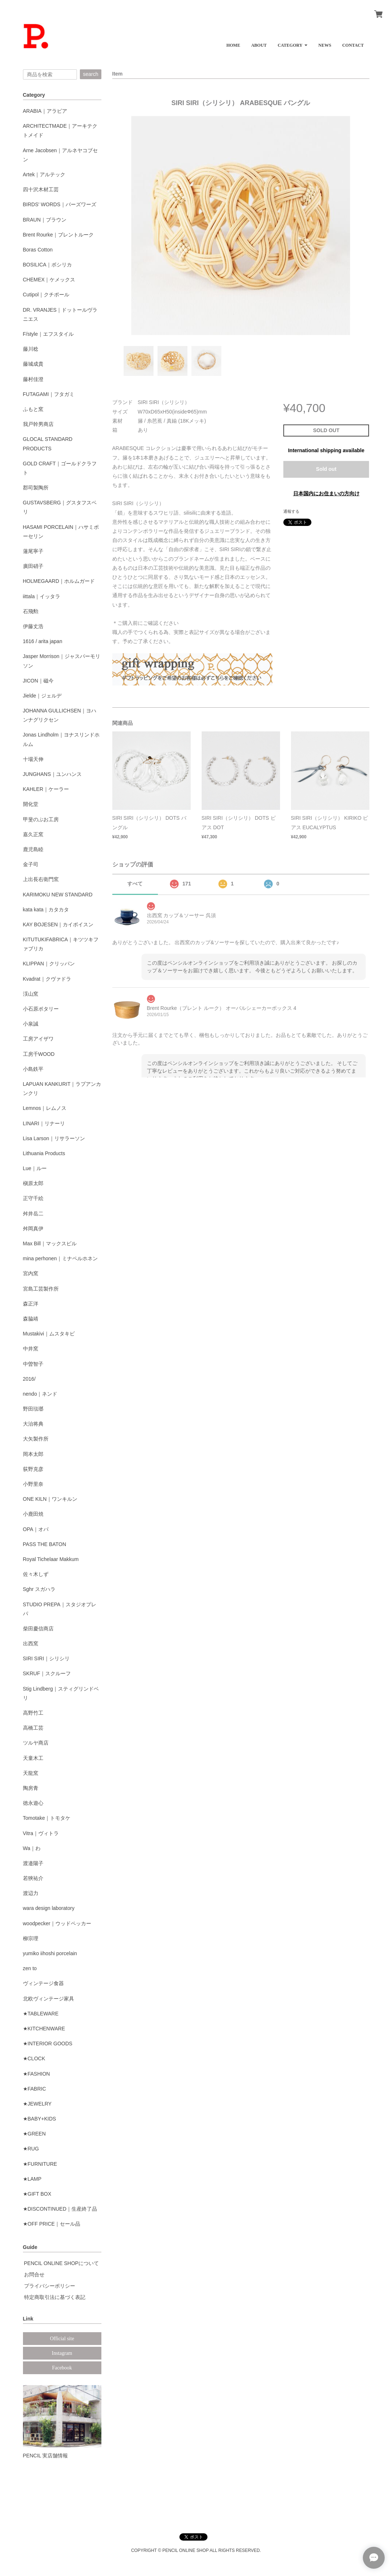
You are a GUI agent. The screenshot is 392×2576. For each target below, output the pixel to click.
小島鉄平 (33, 1069)
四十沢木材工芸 (41, 189)
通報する (291, 511)
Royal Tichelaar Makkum (51, 1559)
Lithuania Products (44, 1153)
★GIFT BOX (37, 2194)
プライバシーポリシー (49, 2286)
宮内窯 (30, 1273)
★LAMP (32, 2179)
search (90, 74)
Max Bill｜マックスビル (50, 1243)
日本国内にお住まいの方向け (326, 493)
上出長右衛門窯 (41, 879)
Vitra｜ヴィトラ (41, 1833)
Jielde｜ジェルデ (42, 696)
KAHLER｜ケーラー (46, 789)
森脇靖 (30, 1319)
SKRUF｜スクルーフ (47, 1673)
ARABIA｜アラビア (45, 111)
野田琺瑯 (33, 1409)
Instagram (62, 2353)
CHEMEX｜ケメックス (49, 279)
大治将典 (33, 1424)
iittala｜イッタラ (42, 596)
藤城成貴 (33, 364)
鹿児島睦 (33, 849)
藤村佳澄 (33, 379)
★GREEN (34, 2134)
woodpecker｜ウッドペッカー (57, 1923)
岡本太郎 (33, 1454)
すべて (135, 884)
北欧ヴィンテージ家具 (48, 1999)
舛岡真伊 (33, 1228)
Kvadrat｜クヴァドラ (47, 979)
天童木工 (33, 1758)
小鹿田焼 (33, 1514)
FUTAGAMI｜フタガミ (48, 394)
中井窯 (30, 1349)
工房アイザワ (38, 1039)
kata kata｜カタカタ (46, 909)
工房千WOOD (39, 1054)
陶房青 (30, 1788)
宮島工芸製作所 (41, 1289)
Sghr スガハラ (39, 1589)
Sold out (326, 469)
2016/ (29, 1379)
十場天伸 (33, 759)
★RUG (31, 2149)
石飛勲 (30, 611)
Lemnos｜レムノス (45, 1108)
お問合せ (34, 2274)
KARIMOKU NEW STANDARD (58, 894)
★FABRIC (34, 2089)
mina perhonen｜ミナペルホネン (60, 1258)
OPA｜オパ (36, 1529)
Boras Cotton (38, 250)
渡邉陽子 (33, 1863)
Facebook (62, 2368)
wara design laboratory (49, 1908)
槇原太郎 (33, 1183)
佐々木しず (35, 1574)
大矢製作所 (35, 1439)
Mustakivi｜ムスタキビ (49, 1334)
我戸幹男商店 (38, 424)
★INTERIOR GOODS (48, 2043)
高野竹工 (33, 1713)
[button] (292, 42)
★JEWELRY (37, 2104)
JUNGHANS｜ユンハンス (52, 774)
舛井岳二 (33, 1213)
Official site (62, 2338)
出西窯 (30, 1643)
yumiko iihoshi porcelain (50, 1953)
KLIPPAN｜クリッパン (49, 963)
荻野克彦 (33, 1469)
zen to (30, 1968)
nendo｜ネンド (40, 1394)
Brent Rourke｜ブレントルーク (58, 235)
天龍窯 (30, 1773)
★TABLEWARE (41, 2013)
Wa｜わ (31, 1848)
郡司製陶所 (35, 488)
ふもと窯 (33, 409)
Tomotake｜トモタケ (47, 1818)
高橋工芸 (33, 1728)
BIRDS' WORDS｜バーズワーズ (59, 204)
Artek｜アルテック (44, 174)
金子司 (30, 864)
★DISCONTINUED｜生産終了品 (60, 2209)
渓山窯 (30, 994)
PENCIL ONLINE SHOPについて (61, 2263)
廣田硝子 (33, 566)
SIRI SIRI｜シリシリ (46, 1658)
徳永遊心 (33, 1803)
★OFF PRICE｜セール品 (52, 2224)
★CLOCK (34, 2058)
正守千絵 (33, 1198)
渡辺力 (30, 1893)
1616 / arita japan (42, 641)
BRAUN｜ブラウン (44, 220)
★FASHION (36, 2074)
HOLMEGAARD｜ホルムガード (59, 581)
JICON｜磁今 (38, 681)
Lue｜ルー (35, 1168)
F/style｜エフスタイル (48, 334)
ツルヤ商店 (35, 1743)
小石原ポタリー (41, 1009)
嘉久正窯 (33, 834)
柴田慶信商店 (38, 1628)
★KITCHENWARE (44, 2028)
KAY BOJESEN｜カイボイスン (58, 924)
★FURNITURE (40, 2164)
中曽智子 (33, 1364)
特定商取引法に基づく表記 (54, 2297)
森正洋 (30, 1304)
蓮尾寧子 (33, 551)
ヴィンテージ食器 (43, 1983)
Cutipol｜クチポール (46, 294)
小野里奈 (33, 1484)
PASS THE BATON (44, 1544)
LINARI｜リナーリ (44, 1123)
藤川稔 (30, 349)
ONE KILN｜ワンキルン (50, 1499)
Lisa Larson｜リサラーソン (54, 1138)
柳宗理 (30, 1938)
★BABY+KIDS (39, 2119)
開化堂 (30, 804)
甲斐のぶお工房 (41, 819)
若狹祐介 (33, 1878)
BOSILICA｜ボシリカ (47, 265)
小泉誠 (30, 1024)
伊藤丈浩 (33, 626)
